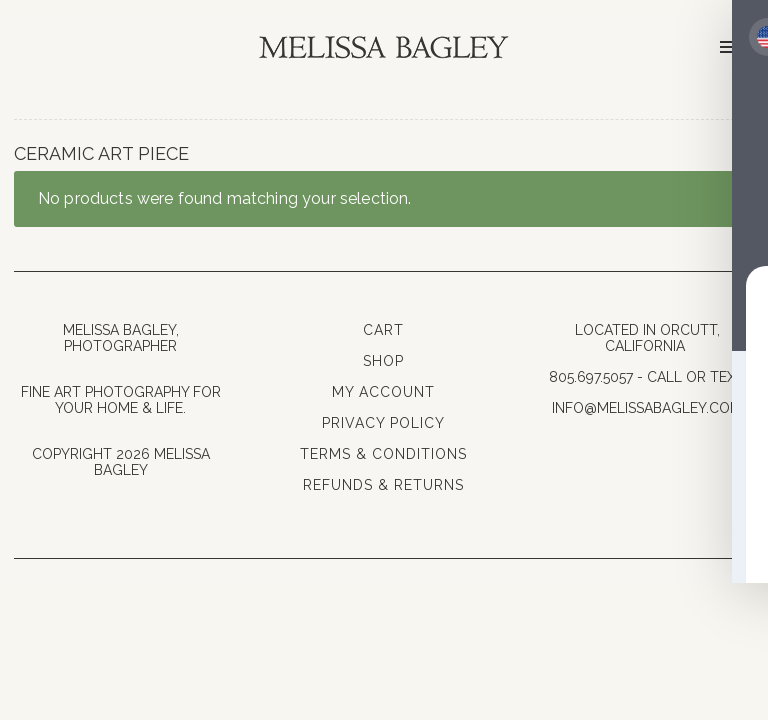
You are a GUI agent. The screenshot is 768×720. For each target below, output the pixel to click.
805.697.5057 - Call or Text (647, 377)
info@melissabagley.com (647, 408)
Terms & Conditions (383, 454)
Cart (383, 330)
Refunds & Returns (383, 485)
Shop (383, 361)
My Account (383, 392)
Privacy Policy (383, 423)
